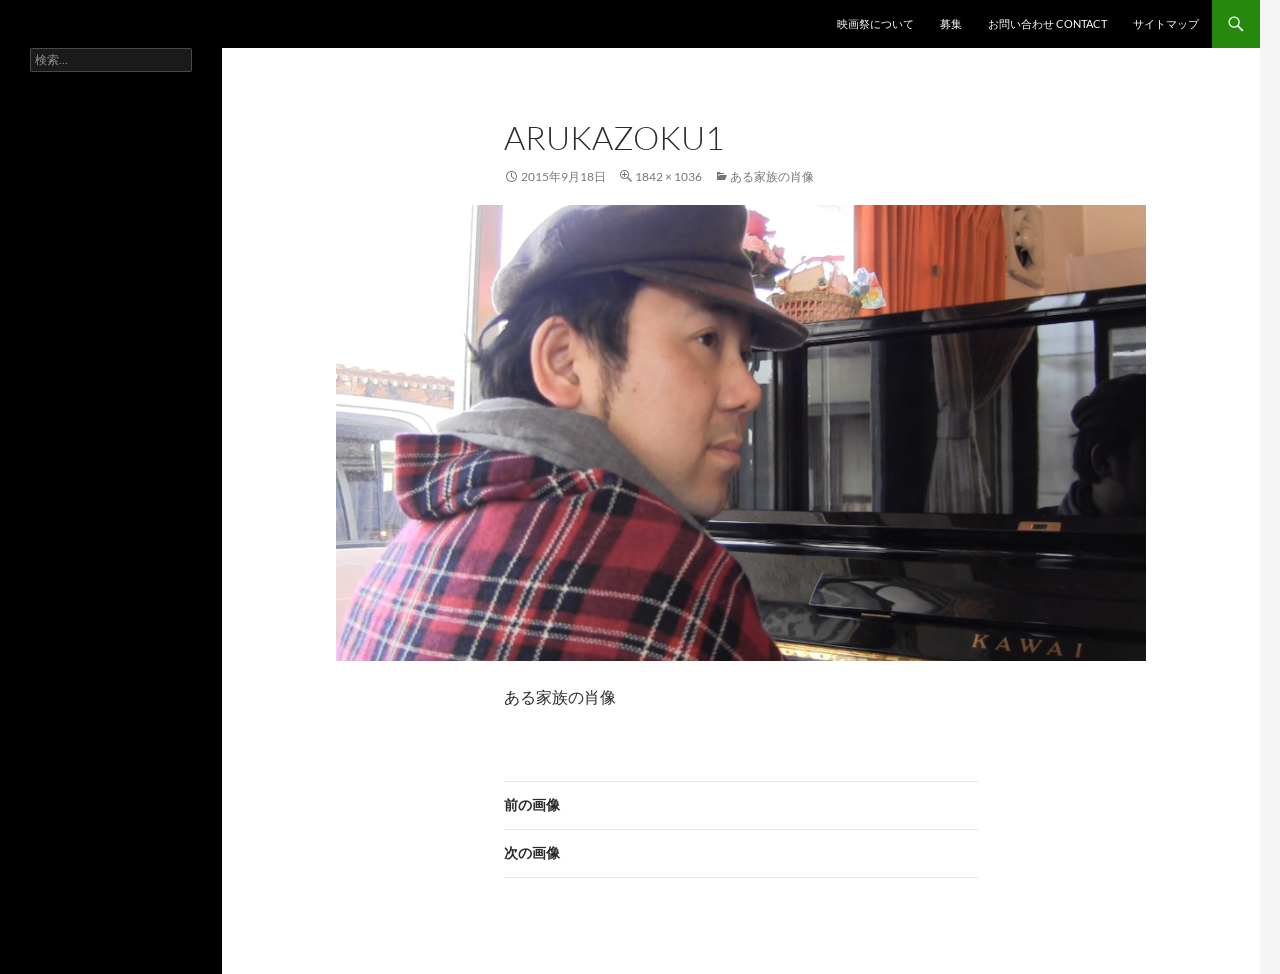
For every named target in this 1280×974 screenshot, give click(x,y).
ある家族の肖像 (772, 176)
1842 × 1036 (668, 176)
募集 (951, 23)
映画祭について (875, 23)
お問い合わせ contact (1047, 23)
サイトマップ (1166, 23)
